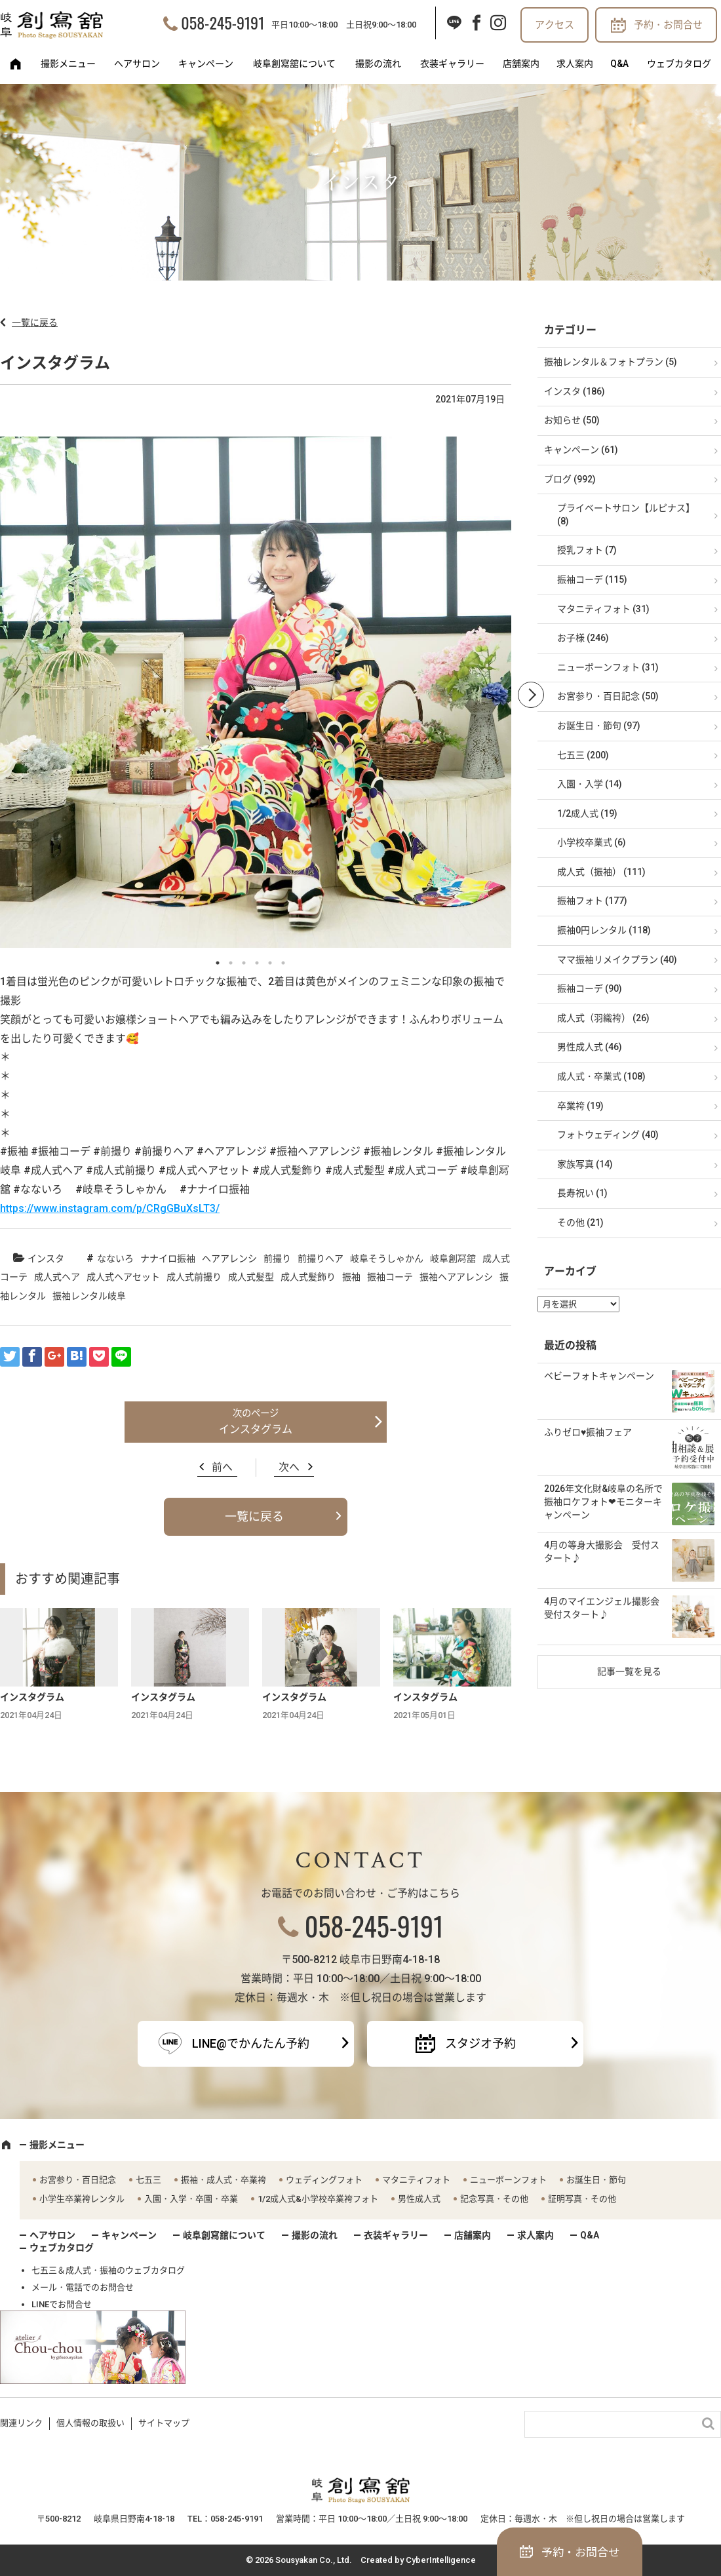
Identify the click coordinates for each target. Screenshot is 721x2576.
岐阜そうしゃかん (386, 1258)
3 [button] (243, 962)
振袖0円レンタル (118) (604, 930)
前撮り (277, 1258)
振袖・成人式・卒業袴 (223, 2180)
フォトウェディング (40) (608, 1134)
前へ (222, 1467)
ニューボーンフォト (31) (608, 667)
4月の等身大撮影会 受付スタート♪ (601, 1551)
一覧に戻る (35, 322)
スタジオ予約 (480, 2043)
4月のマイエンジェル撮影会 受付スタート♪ (606, 1608)
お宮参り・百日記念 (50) (608, 696)
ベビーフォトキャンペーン (599, 1376)
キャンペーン (205, 63)
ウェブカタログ (679, 63)
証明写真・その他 (582, 2199)
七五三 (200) (583, 755)
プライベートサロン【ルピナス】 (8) (626, 514)
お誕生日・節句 (596, 2180)
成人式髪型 (251, 1277)
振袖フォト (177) (592, 900)
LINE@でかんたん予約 (250, 2043)
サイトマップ (163, 2423)
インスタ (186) (574, 391)
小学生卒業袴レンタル (82, 2199)
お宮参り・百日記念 (77, 2180)
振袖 (351, 1277)
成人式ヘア (57, 1277)
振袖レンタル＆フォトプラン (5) (610, 362)
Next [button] (531, 695)
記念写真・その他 (494, 2199)
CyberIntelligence (441, 2560)
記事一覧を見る (629, 1671)
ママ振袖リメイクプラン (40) (617, 959)
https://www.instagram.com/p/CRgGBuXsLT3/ (110, 1208)
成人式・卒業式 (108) (601, 1076)
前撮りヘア (320, 1258)
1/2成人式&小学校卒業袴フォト (318, 2199)
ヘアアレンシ (229, 1258)
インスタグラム (255, 1429)
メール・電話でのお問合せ (82, 2287)
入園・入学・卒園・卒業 (191, 2199)
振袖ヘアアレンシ (456, 1277)
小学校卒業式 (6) (591, 842)
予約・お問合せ (668, 25)
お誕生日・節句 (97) (598, 725)
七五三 (148, 2180)
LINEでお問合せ (61, 2304)
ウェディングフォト (324, 2180)
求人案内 (574, 63)
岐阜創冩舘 (453, 1258)
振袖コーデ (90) (589, 988)
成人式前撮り (194, 1277)
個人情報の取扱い (90, 2423)
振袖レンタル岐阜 (89, 1296)
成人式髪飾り (308, 1277)
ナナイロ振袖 (167, 1258)
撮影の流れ (378, 63)
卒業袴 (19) (580, 1106)
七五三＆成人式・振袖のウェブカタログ (108, 2270)
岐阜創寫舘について (294, 63)
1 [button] (217, 962)
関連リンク (21, 2423)
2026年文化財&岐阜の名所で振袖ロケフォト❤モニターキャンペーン (603, 1501)
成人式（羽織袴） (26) (603, 1018)
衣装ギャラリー (452, 63)
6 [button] (283, 962)
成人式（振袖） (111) (601, 872)
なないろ (115, 1258)
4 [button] (256, 962)
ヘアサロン (137, 63)
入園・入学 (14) (589, 784)
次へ (289, 1467)
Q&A (619, 63)
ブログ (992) (570, 479)
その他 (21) (580, 1222)
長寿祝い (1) (582, 1193)
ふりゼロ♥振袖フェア (588, 1432)
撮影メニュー (68, 63)
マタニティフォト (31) (603, 609)
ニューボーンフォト (508, 2180)
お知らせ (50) (572, 420)
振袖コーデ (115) (592, 579)
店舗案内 (521, 63)
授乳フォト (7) (587, 550)
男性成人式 (419, 2199)
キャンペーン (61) (581, 449)
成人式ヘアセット (123, 1277)
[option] (255, 695)
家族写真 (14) (585, 1164)
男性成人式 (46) (589, 1047)
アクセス (554, 25)
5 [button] (270, 962)
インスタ (46, 1258)
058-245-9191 (222, 22)
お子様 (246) (583, 638)
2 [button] (230, 962)
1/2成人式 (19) (587, 813)
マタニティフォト (416, 2180)
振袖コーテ (390, 1277)
